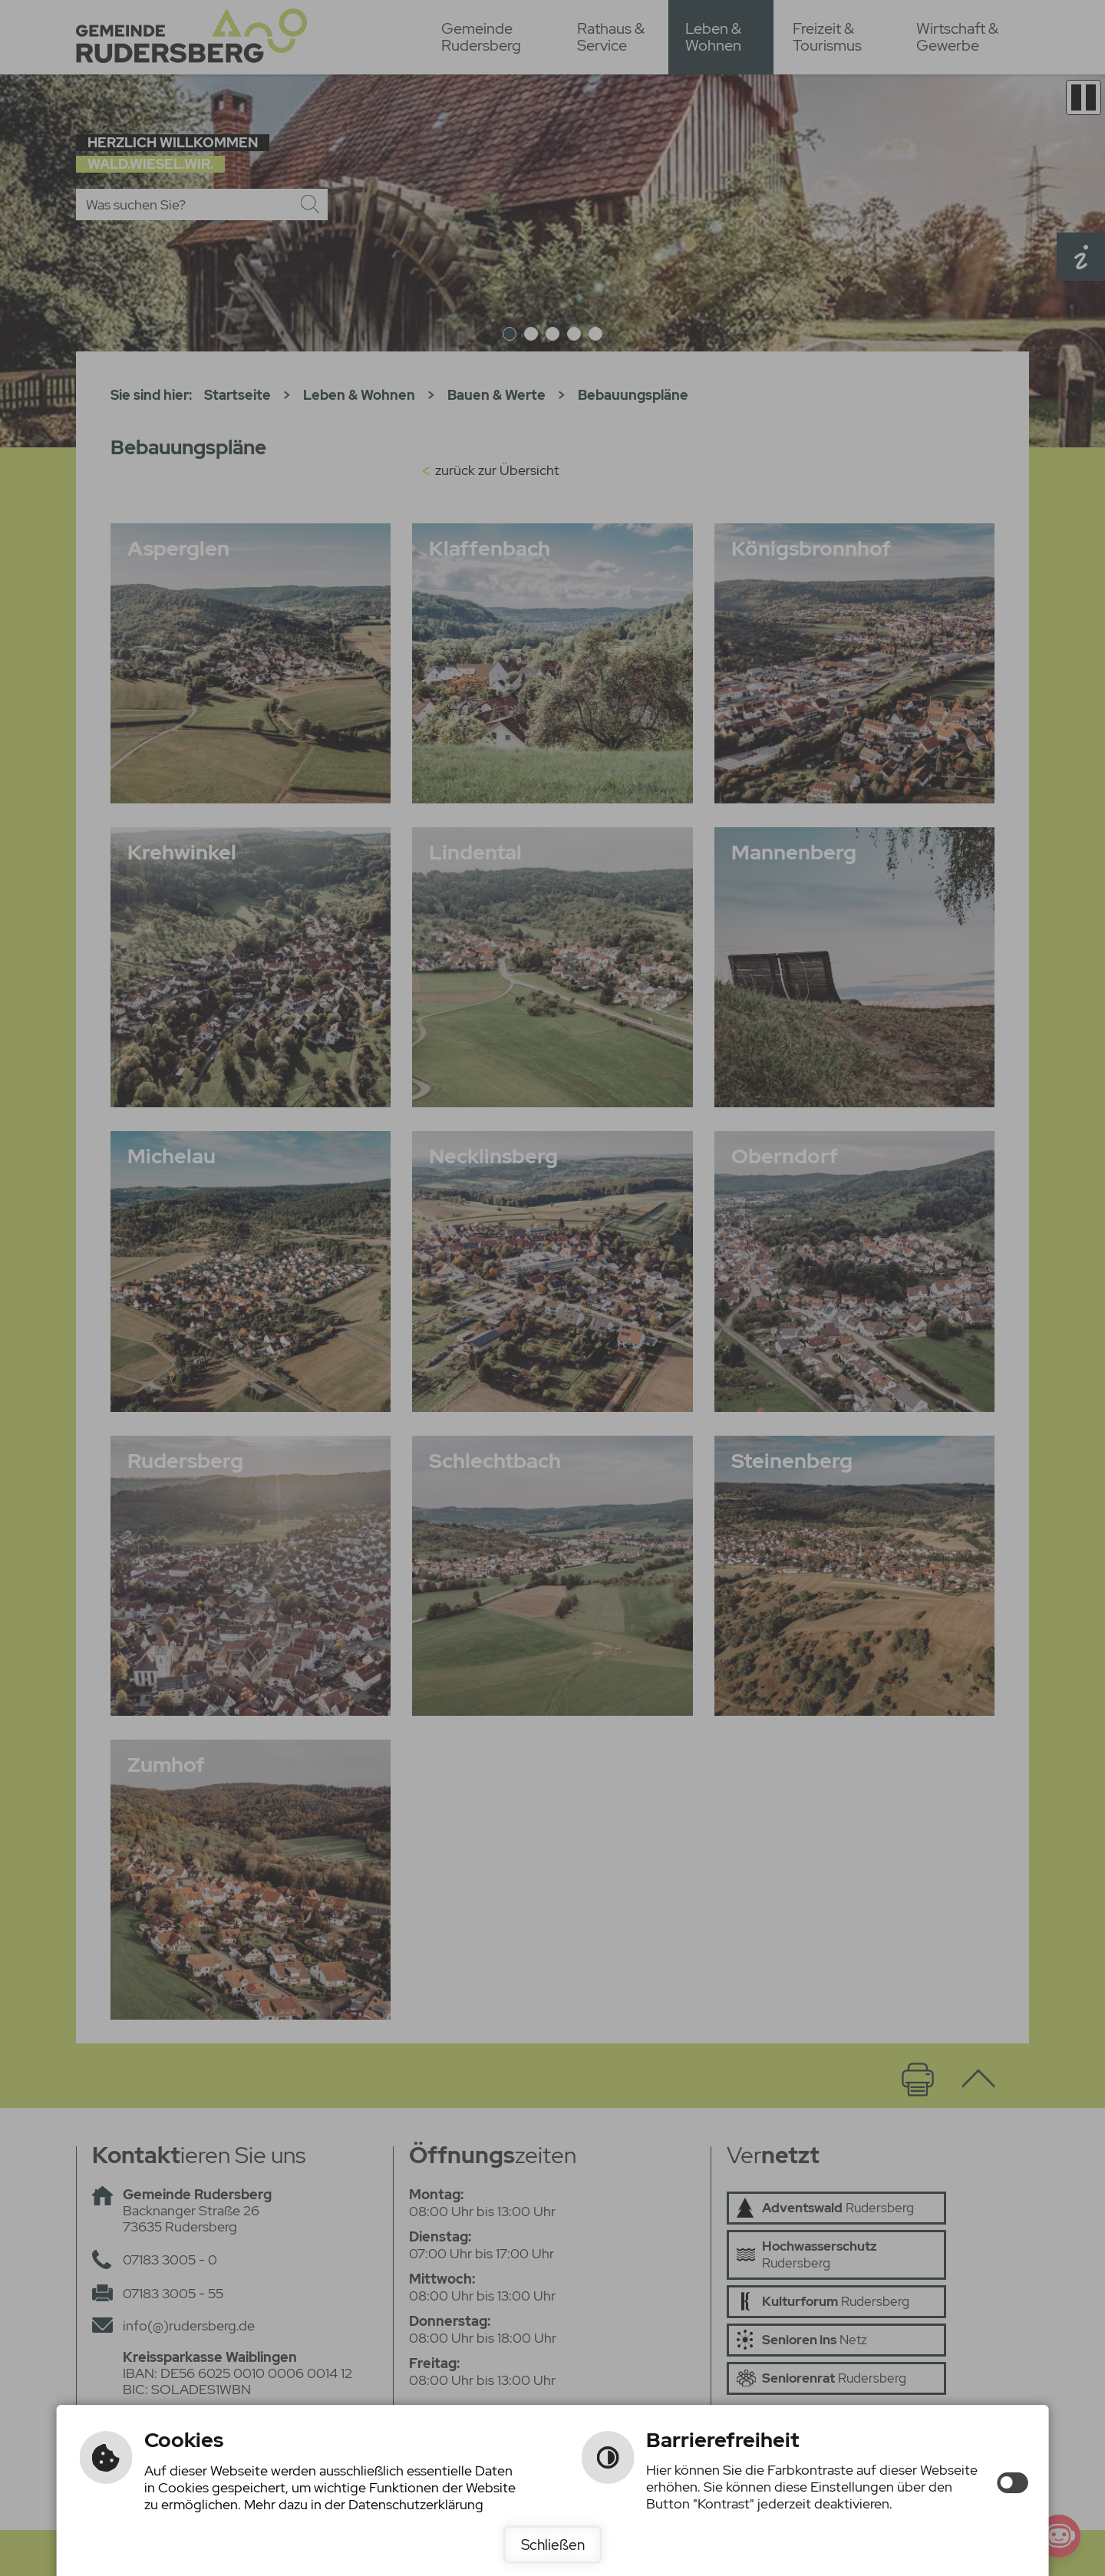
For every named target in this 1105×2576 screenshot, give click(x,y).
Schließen (553, 2545)
